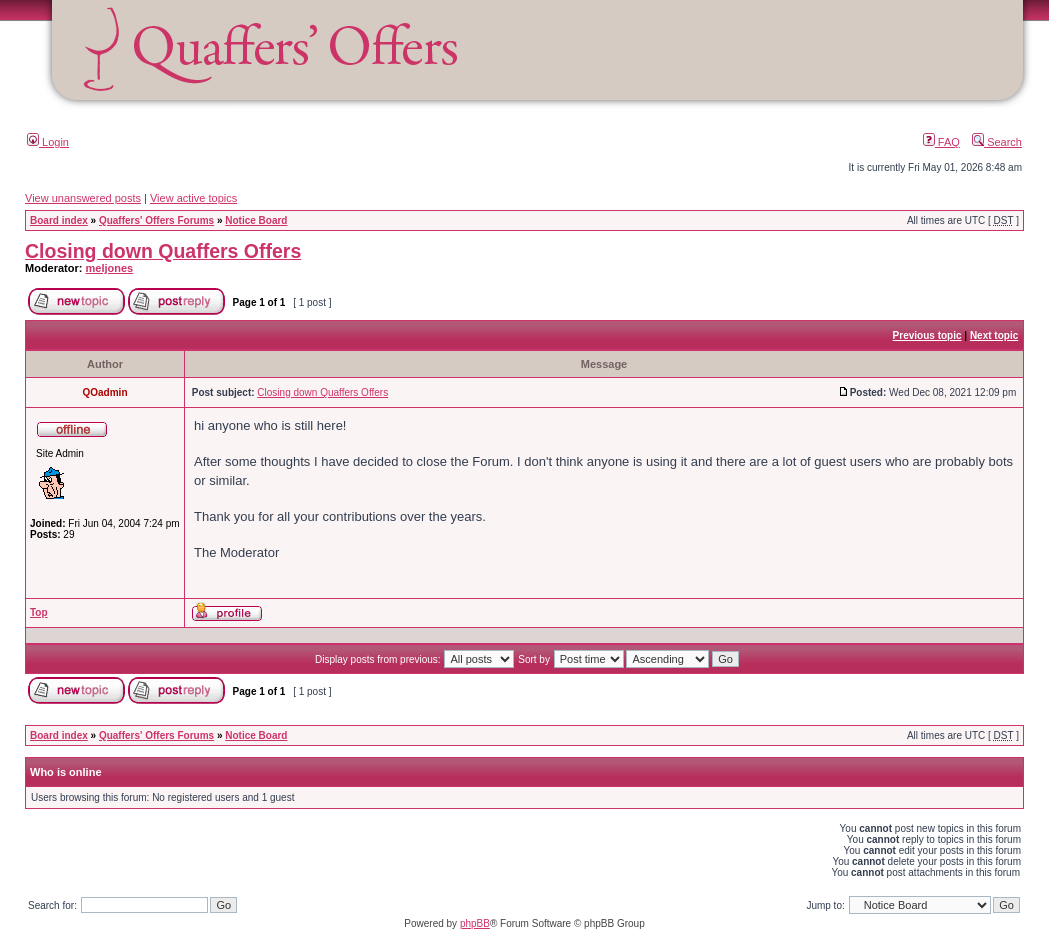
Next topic (994, 335)
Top (39, 612)
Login (48, 142)
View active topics (193, 198)
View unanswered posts (83, 198)
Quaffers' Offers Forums (156, 220)
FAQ (941, 142)
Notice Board (256, 220)
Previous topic (927, 335)
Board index (59, 220)
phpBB (475, 923)
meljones (110, 268)
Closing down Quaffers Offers (163, 251)
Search (997, 142)
